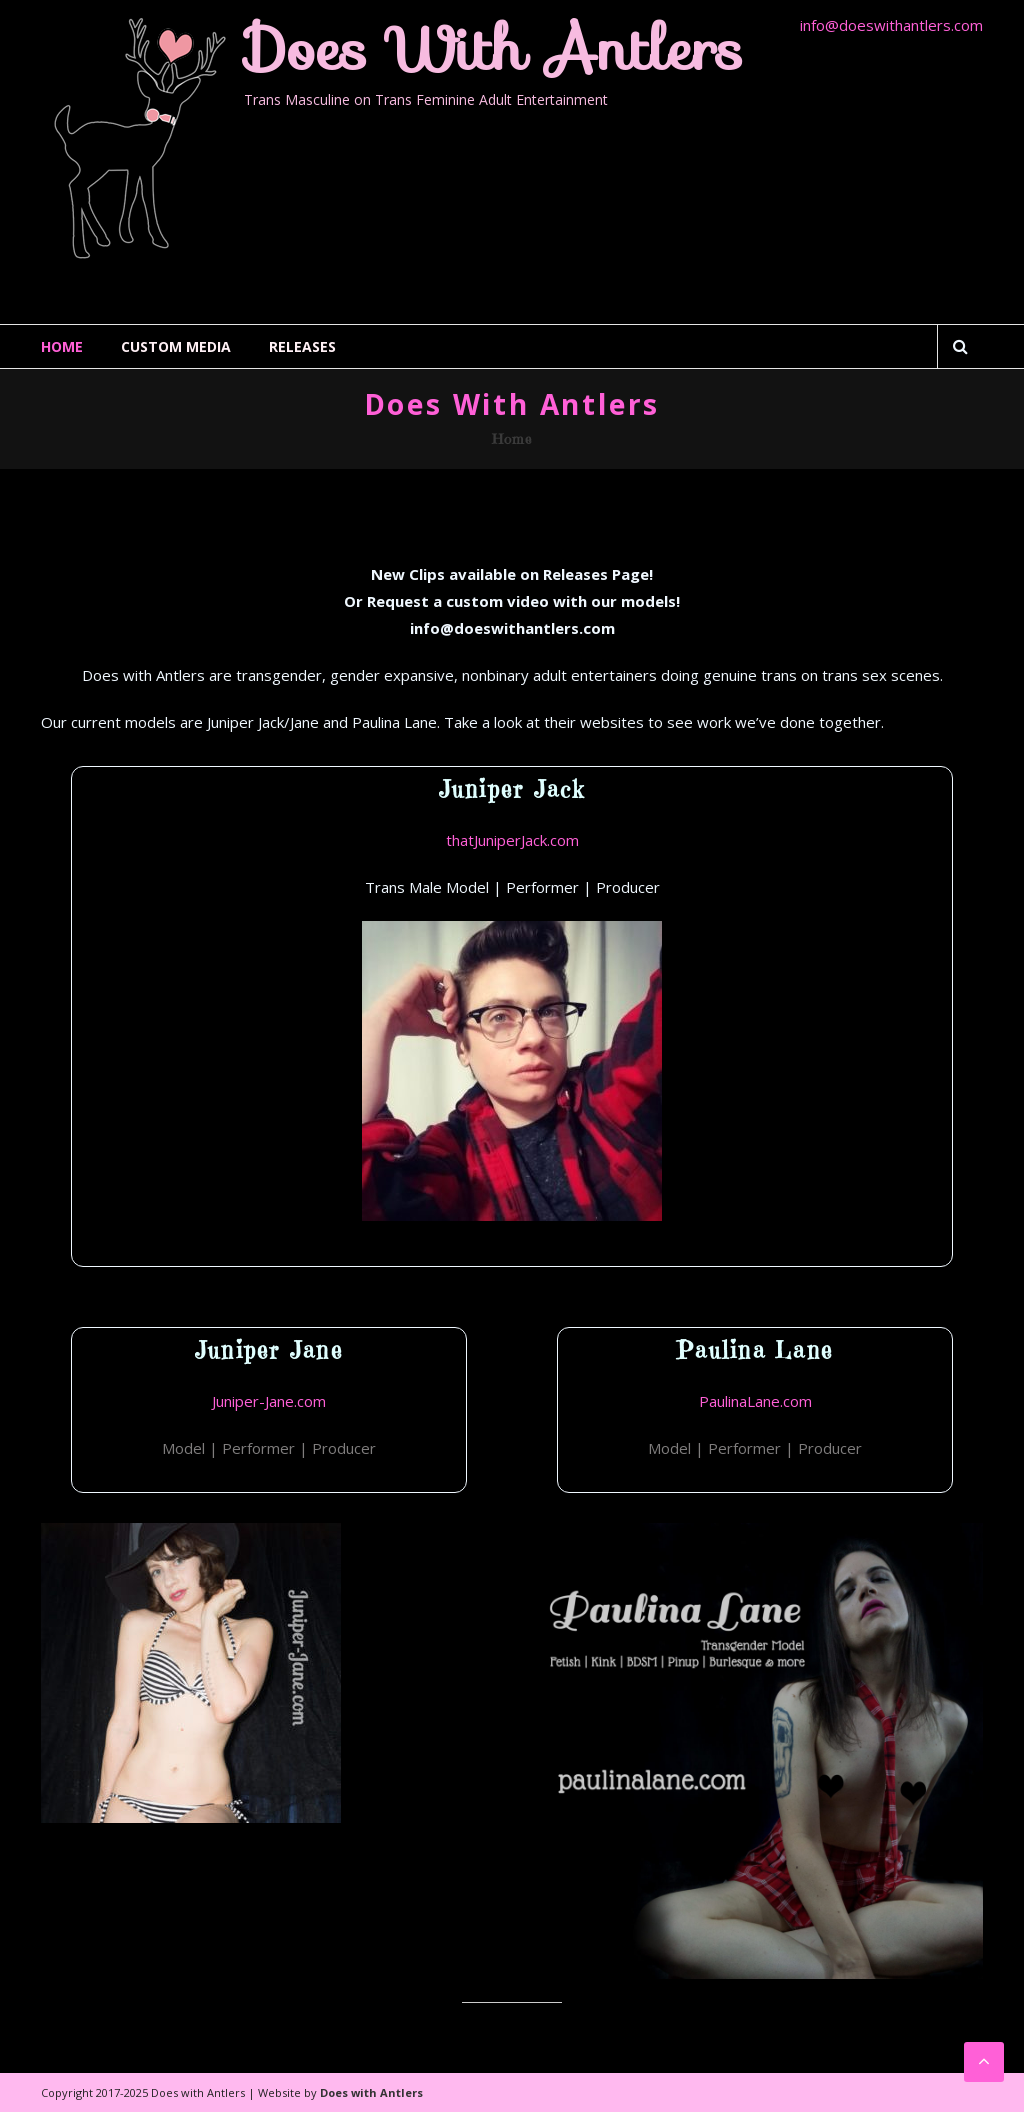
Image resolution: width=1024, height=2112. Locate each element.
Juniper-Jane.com (269, 1401)
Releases (302, 346)
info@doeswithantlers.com (891, 25)
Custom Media (176, 346)
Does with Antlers (493, 49)
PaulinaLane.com (755, 1401)
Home (62, 346)
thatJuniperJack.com (512, 840)
